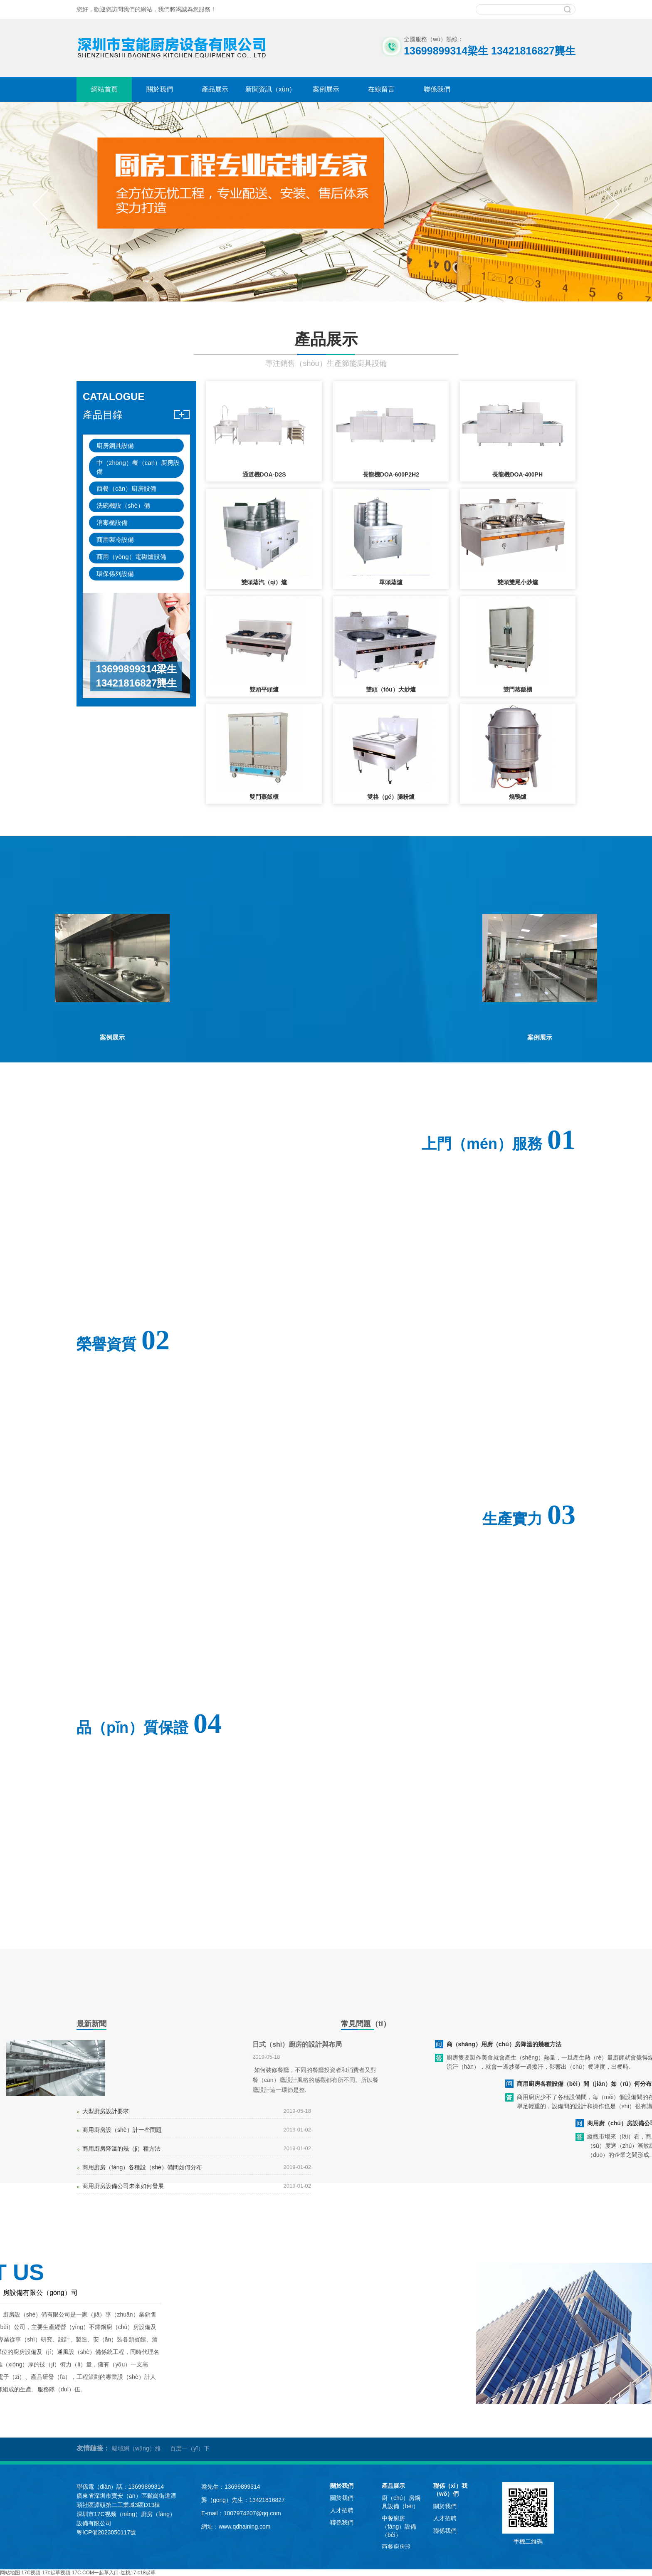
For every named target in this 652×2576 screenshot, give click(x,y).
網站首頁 (104, 89)
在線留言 (381, 89)
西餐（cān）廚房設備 (126, 488)
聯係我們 (437, 89)
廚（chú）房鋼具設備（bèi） (401, 2501)
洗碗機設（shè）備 (123, 505)
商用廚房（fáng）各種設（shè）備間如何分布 (142, 2167)
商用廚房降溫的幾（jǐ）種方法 (121, 2148)
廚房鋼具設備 (115, 445)
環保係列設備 (115, 573)
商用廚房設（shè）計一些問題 (122, 2129)
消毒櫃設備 (112, 522)
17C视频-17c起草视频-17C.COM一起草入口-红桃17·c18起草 (88, 2573)
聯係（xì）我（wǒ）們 (450, 2489)
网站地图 (10, 2573)
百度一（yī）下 (190, 2448)
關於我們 (159, 89)
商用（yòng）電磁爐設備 (131, 556)
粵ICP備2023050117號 (106, 2532)
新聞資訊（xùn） (270, 89)
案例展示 (326, 89)
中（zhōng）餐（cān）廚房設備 (138, 467)
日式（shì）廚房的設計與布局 (297, 2044)
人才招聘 (341, 2510)
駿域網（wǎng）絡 (136, 2448)
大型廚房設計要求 (105, 2111)
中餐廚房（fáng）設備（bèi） (399, 2526)
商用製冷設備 (115, 539)
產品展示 (215, 89)
